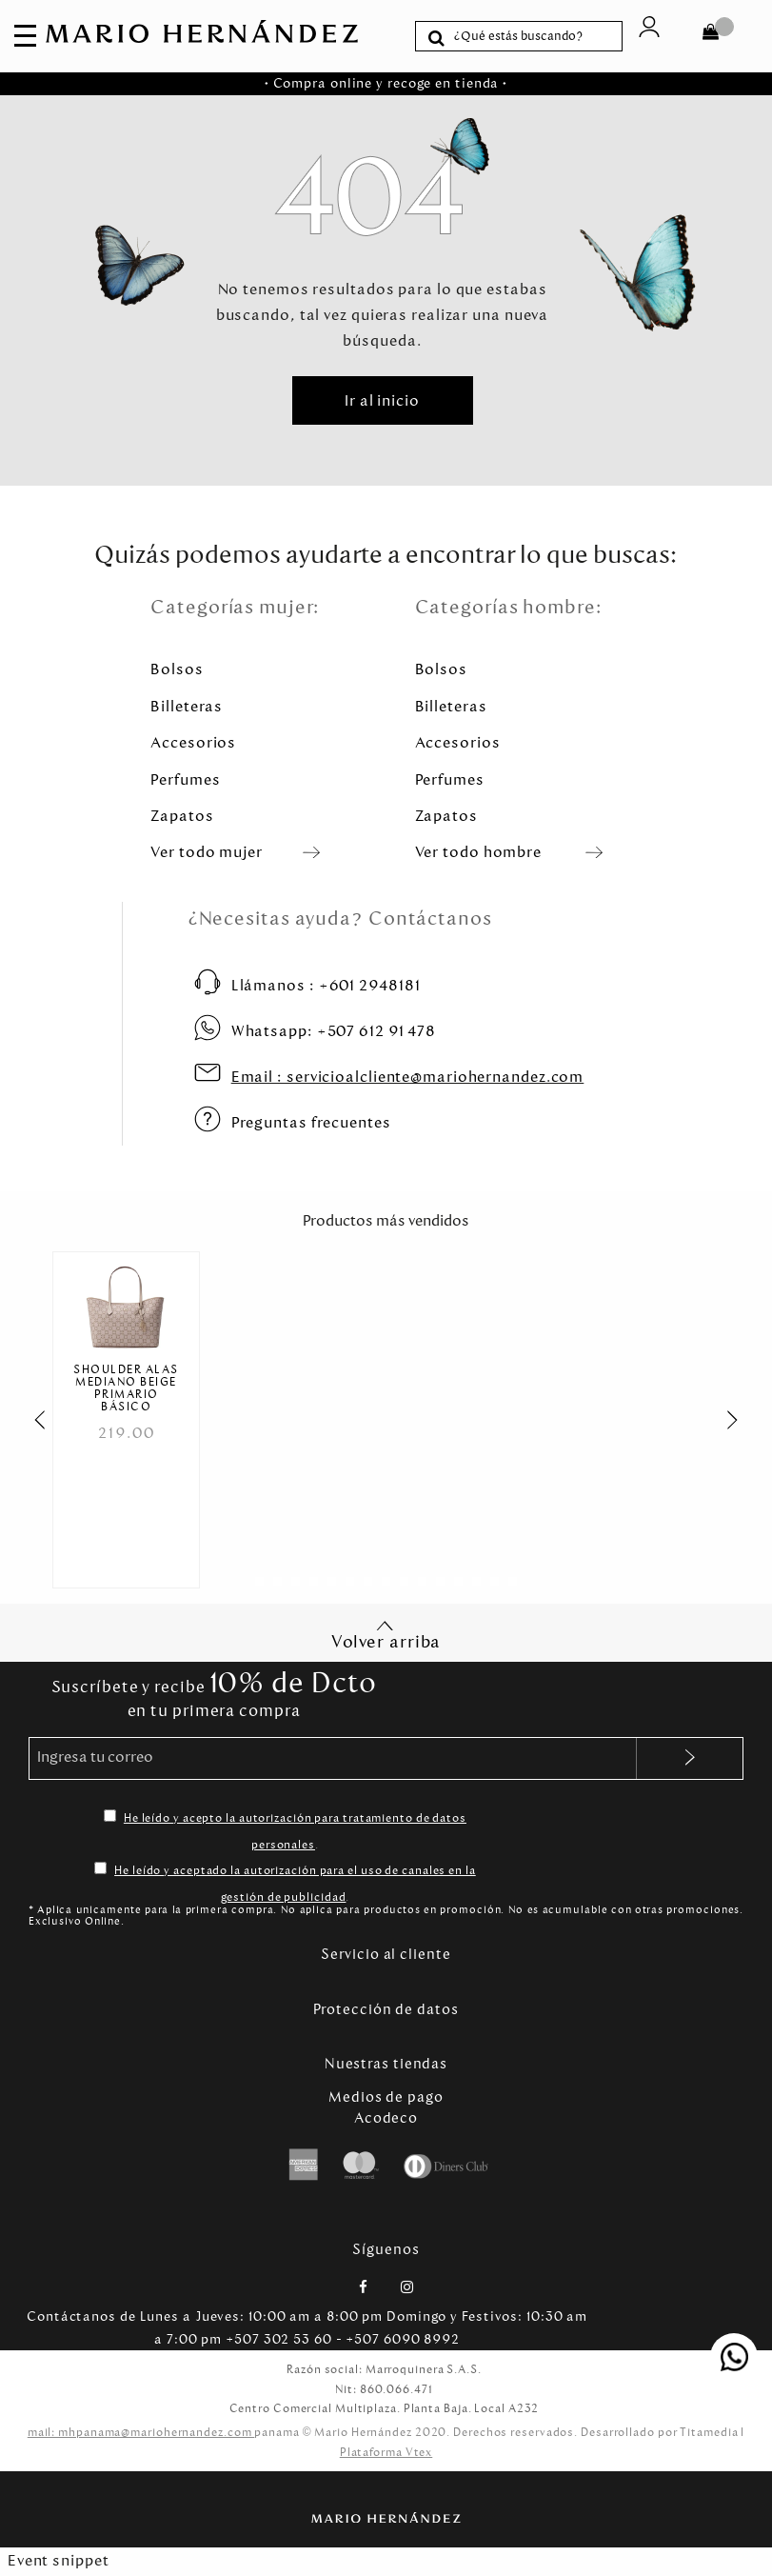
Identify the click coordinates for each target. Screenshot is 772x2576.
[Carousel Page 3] (295, 1584)
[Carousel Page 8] (386, 1584)
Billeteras (186, 706)
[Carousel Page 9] (404, 1584)
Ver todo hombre (479, 852)
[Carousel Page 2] (277, 1584)
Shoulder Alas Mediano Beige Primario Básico (126, 1389)
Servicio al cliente (385, 1957)
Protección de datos (385, 2011)
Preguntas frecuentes (311, 1122)
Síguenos (385, 2252)
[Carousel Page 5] (331, 1584)
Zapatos (181, 816)
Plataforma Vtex (386, 2455)
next (742, 1421)
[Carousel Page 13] (476, 1584)
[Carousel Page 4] (313, 1584)
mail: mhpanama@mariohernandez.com (141, 2435)
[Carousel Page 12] (458, 1584)
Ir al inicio (382, 400)
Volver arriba (386, 1637)
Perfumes (185, 779)
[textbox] (534, 36)
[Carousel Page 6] (350, 1584)
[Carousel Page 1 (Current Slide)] (259, 1584)
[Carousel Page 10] (422, 1584)
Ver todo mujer (206, 852)
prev (29, 1421)
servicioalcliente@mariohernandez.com (407, 1077)
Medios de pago (386, 2099)
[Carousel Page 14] (494, 1584)
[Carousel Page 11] (440, 1584)
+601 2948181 (326, 985)
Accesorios (193, 742)
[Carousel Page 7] (368, 1584)
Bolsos (176, 669)
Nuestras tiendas (386, 2066)
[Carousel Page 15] (512, 1584)
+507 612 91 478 (334, 1031)
